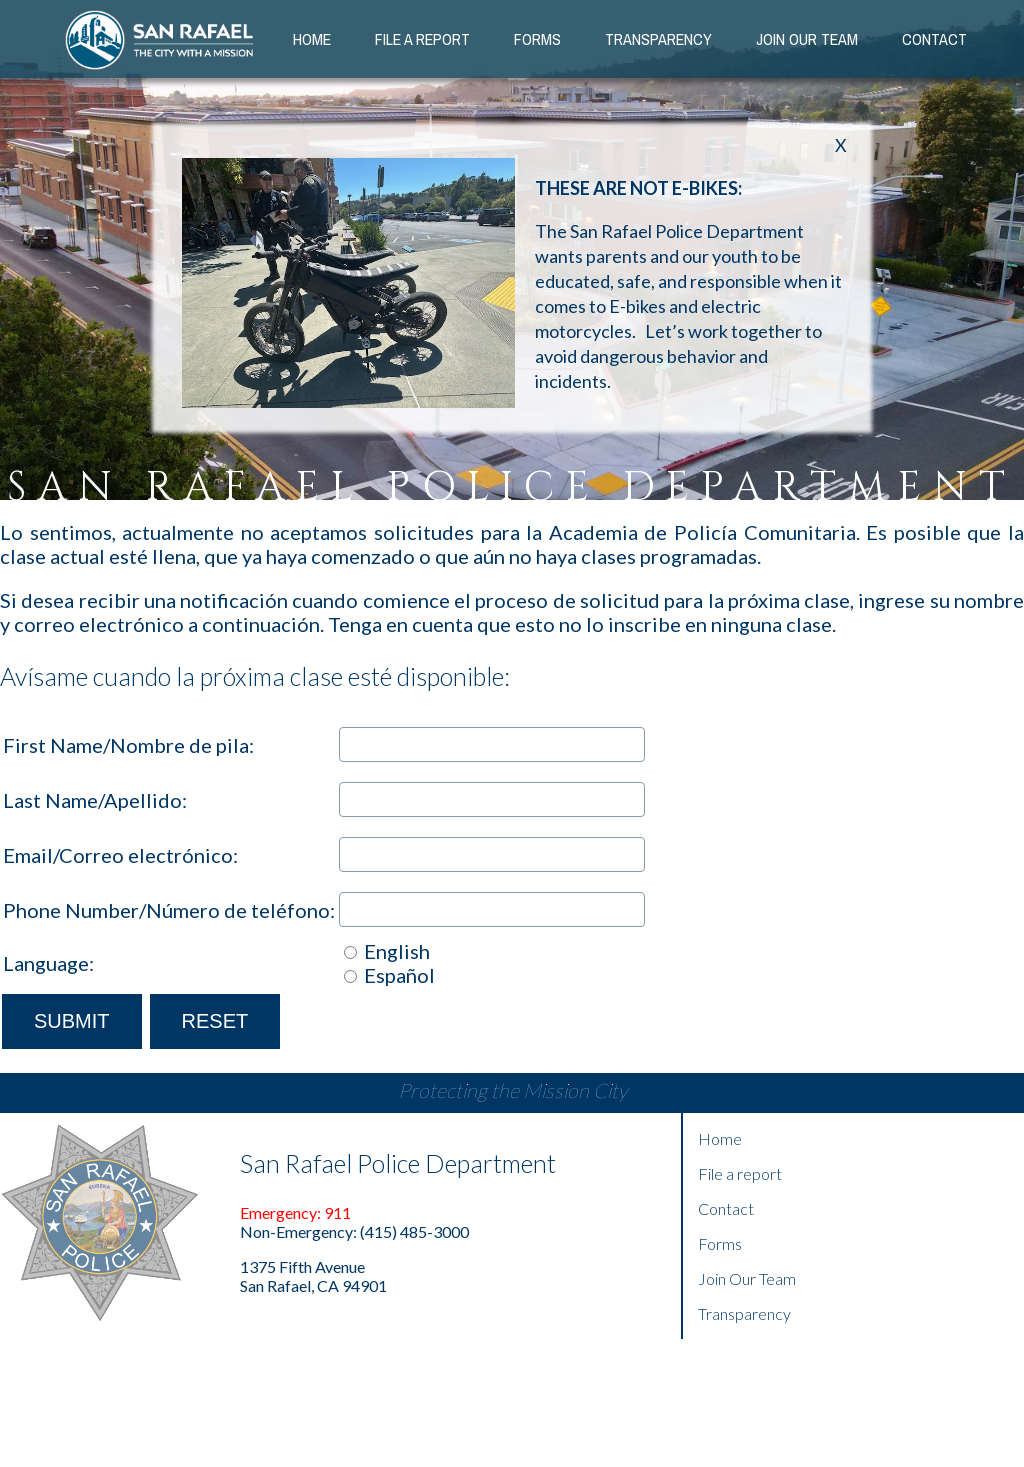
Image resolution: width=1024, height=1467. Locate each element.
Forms (537, 39)
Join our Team (807, 39)
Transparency (658, 39)
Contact (934, 39)
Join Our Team (747, 1278)
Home (312, 39)
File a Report (422, 39)
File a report (740, 1173)
